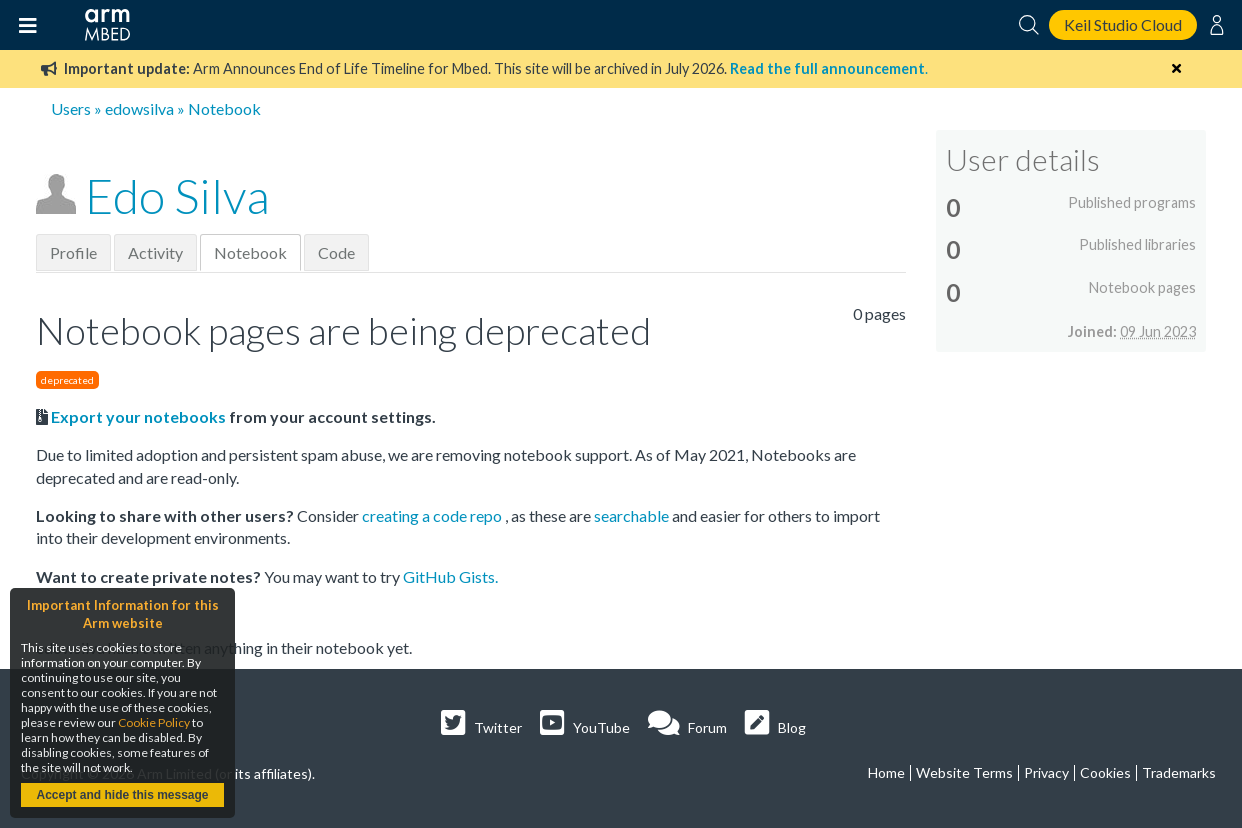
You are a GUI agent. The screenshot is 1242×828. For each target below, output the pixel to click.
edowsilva (139, 108)
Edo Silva (177, 195)
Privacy (1046, 772)
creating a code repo (433, 515)
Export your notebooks (138, 416)
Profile (73, 252)
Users (71, 108)
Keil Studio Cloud (1123, 24)
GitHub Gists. (450, 576)
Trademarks (1179, 772)
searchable (633, 515)
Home (886, 772)
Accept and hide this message (122, 795)
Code (336, 252)
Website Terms (964, 772)
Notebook (250, 252)
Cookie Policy (154, 722)
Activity (155, 252)
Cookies (1105, 772)
